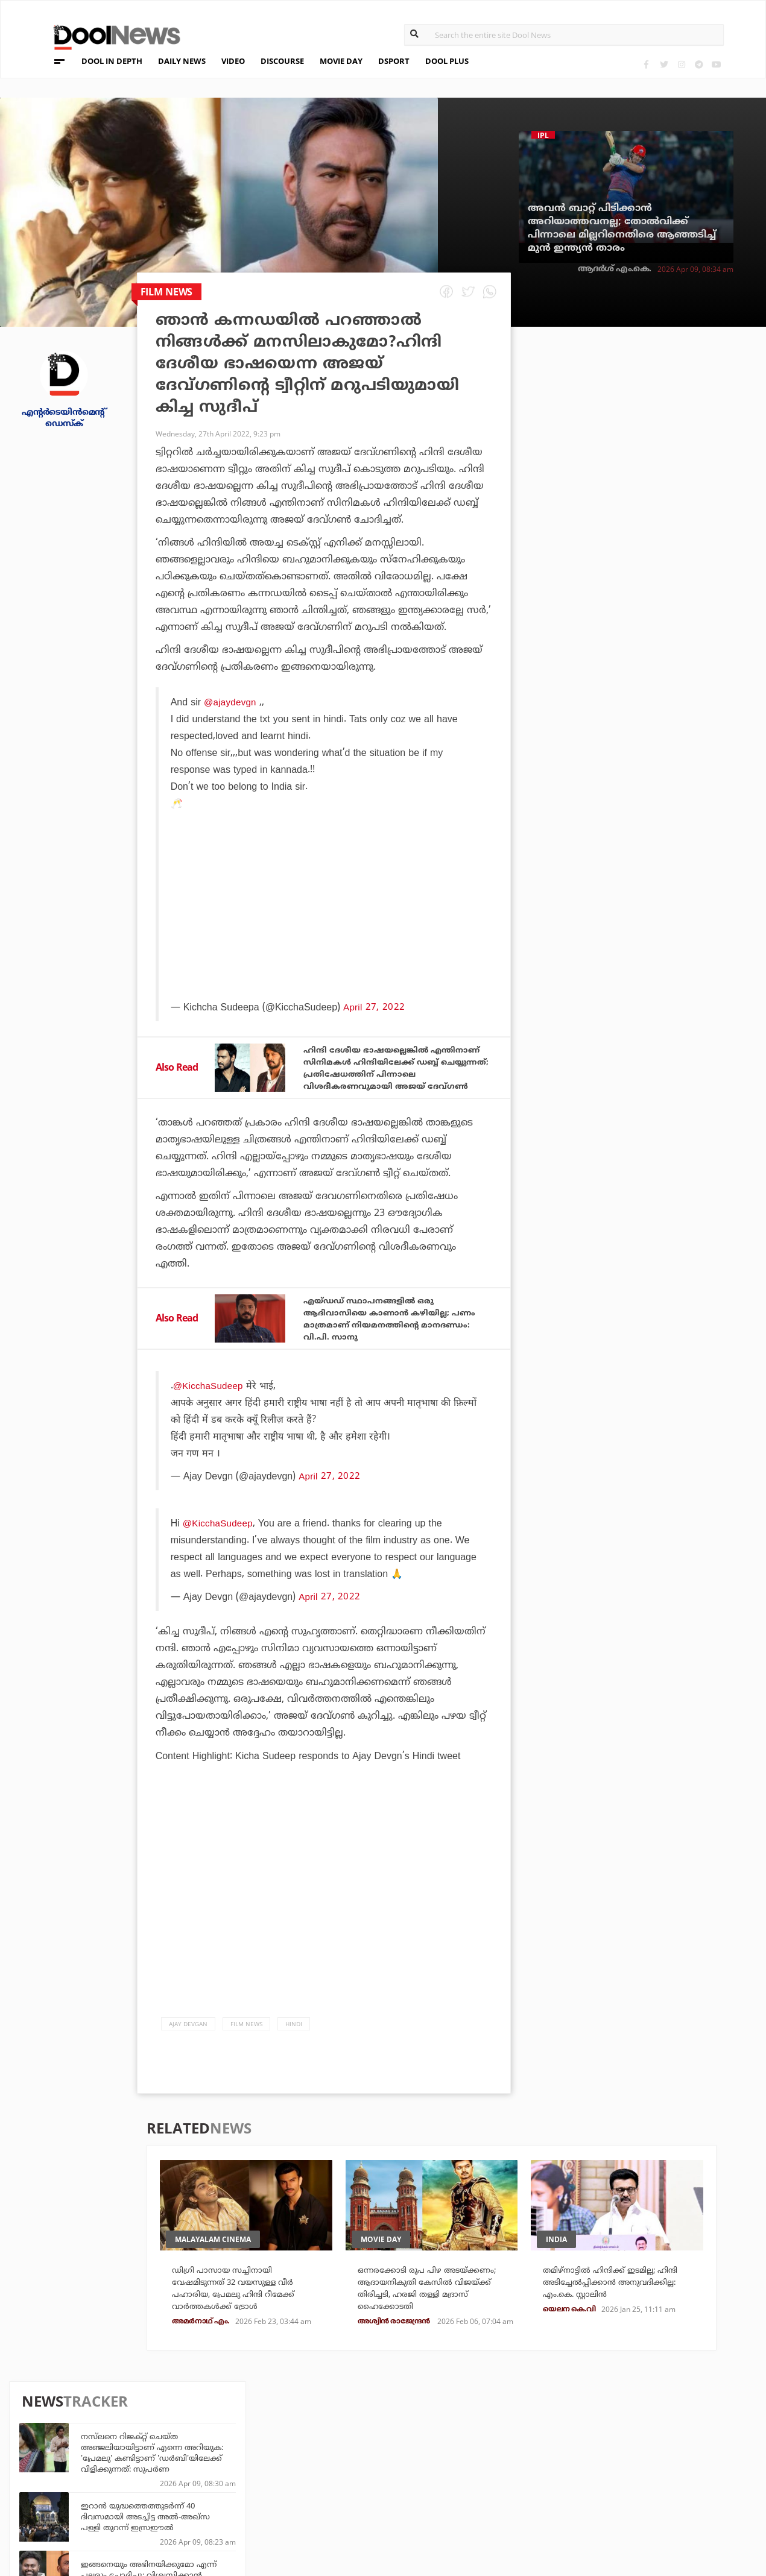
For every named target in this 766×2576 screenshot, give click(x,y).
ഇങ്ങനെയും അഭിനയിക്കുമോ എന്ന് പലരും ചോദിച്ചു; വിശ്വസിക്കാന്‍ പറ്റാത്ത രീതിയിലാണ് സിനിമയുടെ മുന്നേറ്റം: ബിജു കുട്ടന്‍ (661, 540)
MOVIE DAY (341, 60)
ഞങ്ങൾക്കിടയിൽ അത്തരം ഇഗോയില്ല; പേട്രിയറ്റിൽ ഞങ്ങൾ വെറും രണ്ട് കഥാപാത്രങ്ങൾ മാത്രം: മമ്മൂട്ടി (659, 811)
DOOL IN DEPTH (111, 60)
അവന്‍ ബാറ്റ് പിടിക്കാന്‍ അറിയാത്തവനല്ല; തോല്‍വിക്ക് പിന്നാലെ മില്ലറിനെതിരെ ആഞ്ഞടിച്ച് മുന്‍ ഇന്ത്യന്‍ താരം (622, 227)
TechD (213, 2453)
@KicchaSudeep (209, 1415)
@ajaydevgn (231, 701)
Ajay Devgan (188, 2054)
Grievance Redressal (109, 2518)
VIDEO (233, 60)
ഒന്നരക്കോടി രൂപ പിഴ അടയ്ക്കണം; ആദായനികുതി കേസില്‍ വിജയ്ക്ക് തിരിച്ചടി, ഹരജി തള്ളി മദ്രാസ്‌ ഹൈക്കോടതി (430, 2327)
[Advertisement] (325, 938)
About (74, 2439)
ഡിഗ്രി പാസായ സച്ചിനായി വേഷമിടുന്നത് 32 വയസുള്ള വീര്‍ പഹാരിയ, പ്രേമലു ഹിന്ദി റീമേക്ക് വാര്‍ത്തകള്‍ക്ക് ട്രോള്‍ (246, 2327)
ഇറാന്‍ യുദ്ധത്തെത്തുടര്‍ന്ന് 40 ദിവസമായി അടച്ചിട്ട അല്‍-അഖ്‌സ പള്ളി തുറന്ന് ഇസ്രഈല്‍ (656, 477)
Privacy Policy (95, 2471)
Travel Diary (344, 2453)
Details (216, 2501)
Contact (79, 2502)
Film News (246, 2054)
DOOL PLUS (447, 60)
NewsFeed (456, 2485)
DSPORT (394, 60)
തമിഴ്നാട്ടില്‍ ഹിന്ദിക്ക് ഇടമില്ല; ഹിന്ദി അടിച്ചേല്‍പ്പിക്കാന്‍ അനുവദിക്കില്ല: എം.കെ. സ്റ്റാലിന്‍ (619, 2320)
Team (71, 2455)
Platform (456, 2453)
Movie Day (457, 2469)
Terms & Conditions (107, 2486)
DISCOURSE (282, 60)
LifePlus (336, 2469)
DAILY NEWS (182, 60)
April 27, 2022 (329, 1506)
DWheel (216, 2469)
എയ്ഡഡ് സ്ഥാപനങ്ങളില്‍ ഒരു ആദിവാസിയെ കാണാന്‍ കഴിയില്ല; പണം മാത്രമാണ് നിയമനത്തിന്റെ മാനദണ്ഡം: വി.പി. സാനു (391, 1347)
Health (215, 2485)
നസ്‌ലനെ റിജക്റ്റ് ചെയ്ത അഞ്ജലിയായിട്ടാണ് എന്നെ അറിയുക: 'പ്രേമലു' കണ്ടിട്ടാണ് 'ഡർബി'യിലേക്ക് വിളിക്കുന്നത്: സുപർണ (663, 413)
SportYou (339, 2485)
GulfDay (336, 2501)
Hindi (293, 2054)
